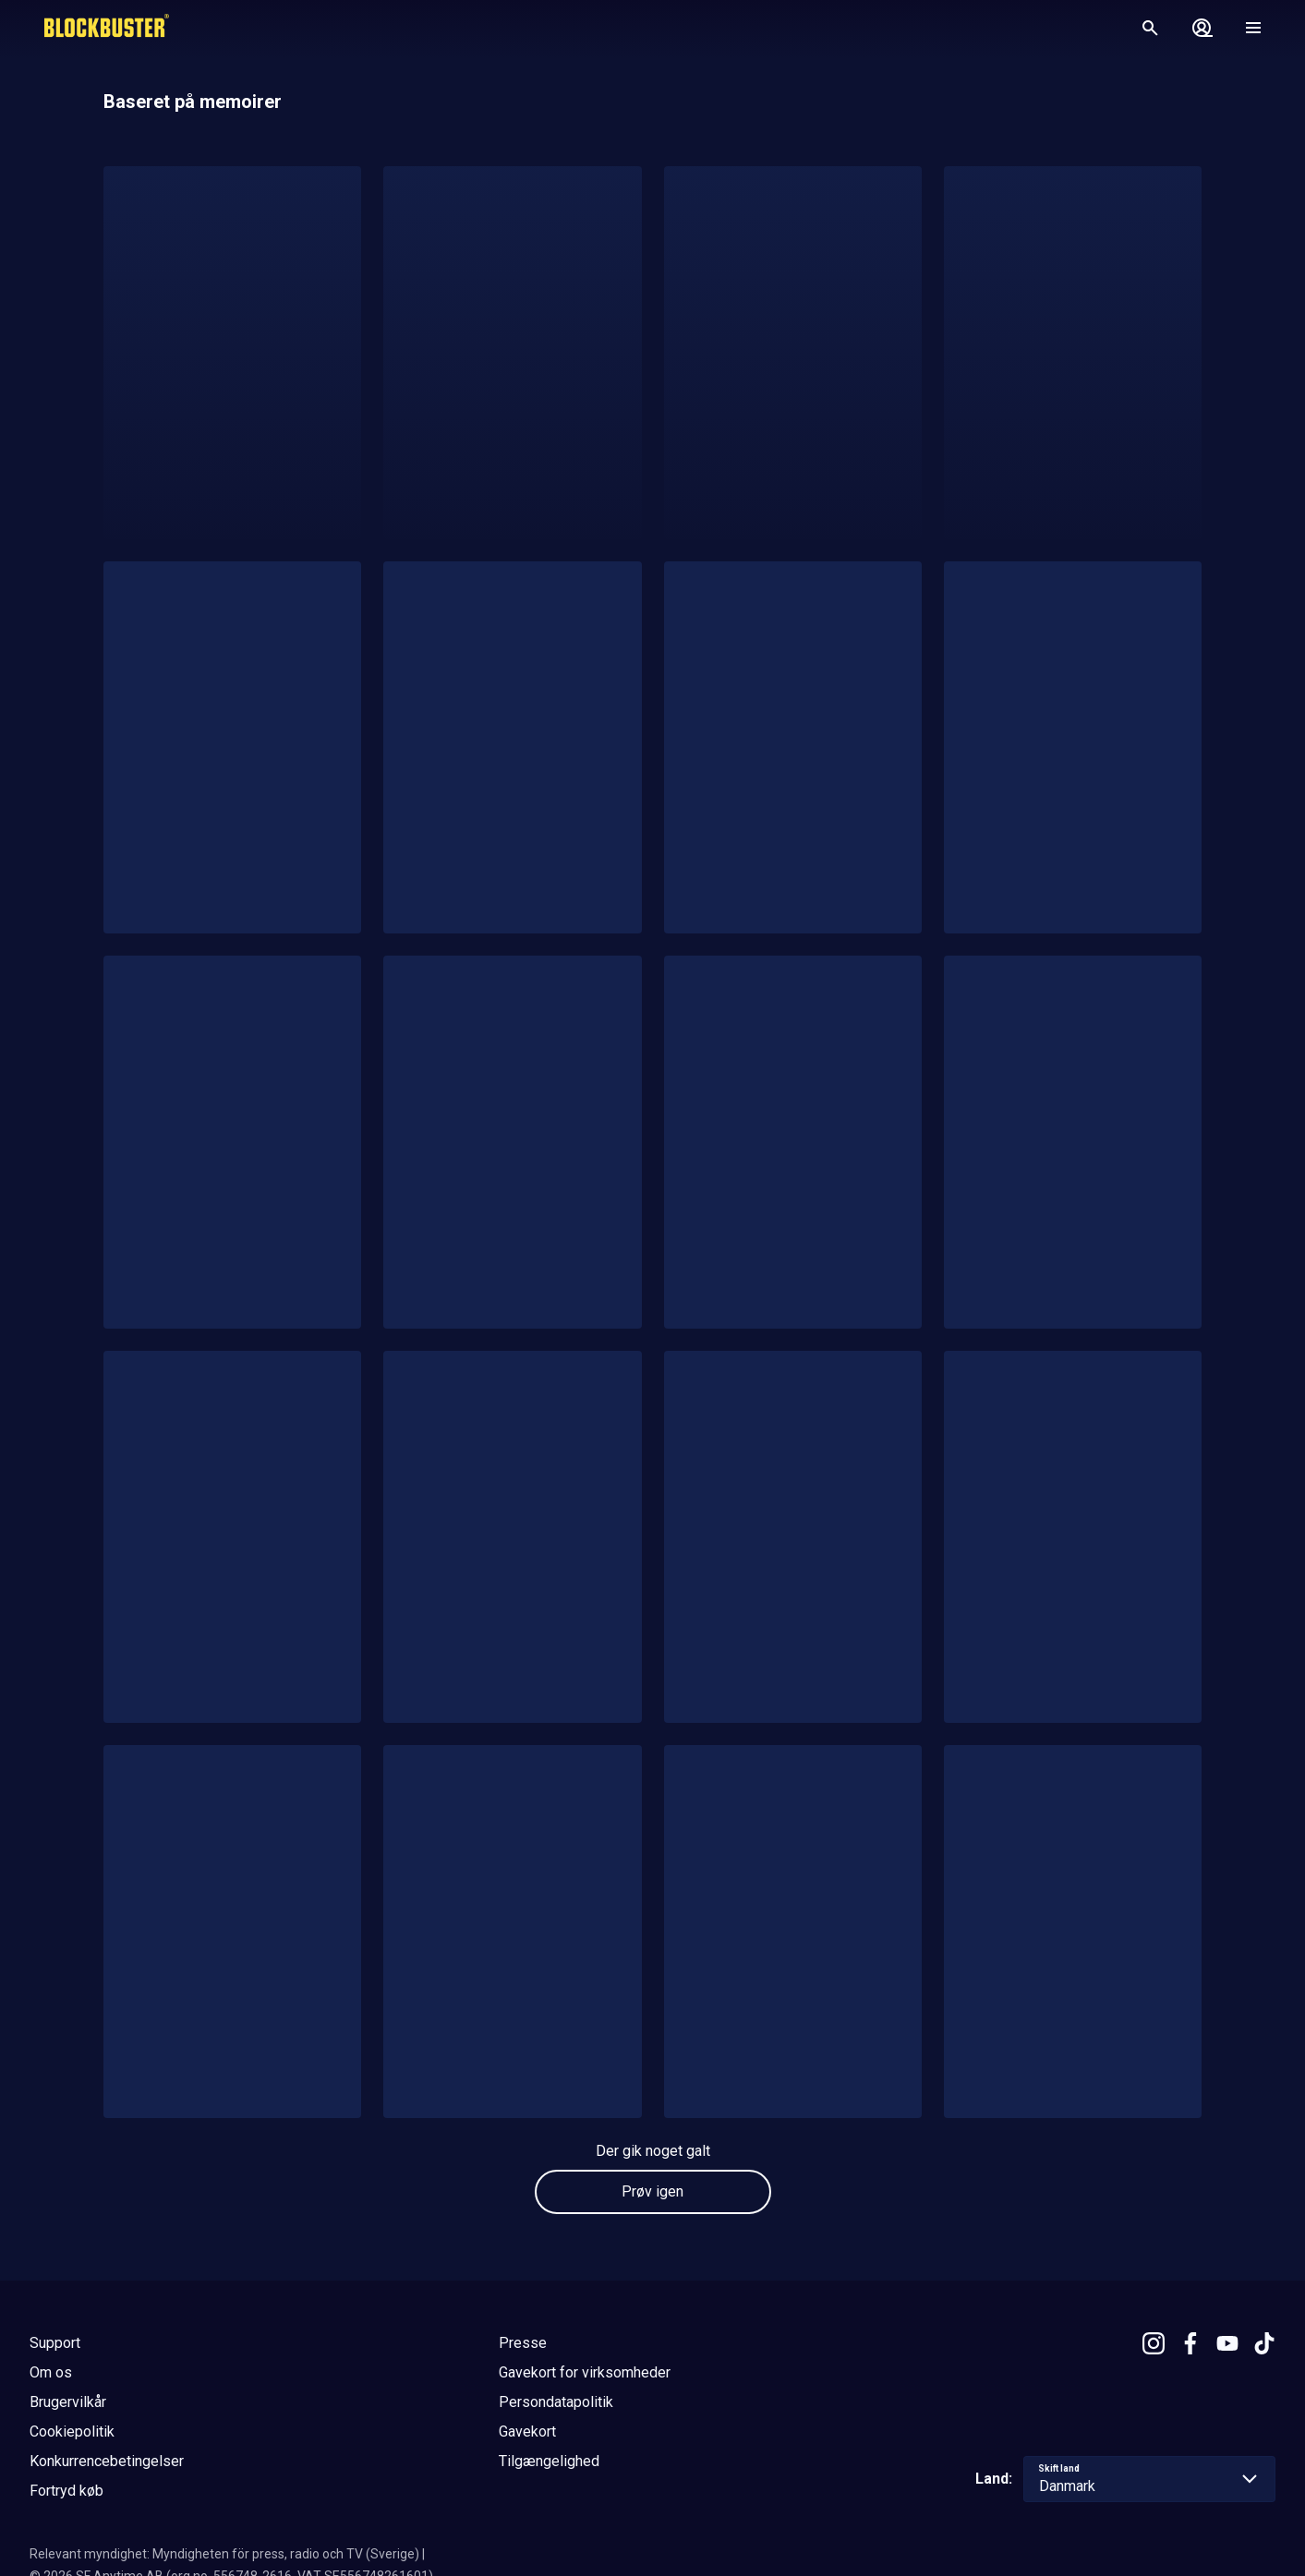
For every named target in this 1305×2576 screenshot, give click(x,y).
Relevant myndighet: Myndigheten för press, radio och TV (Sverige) (224, 2553)
